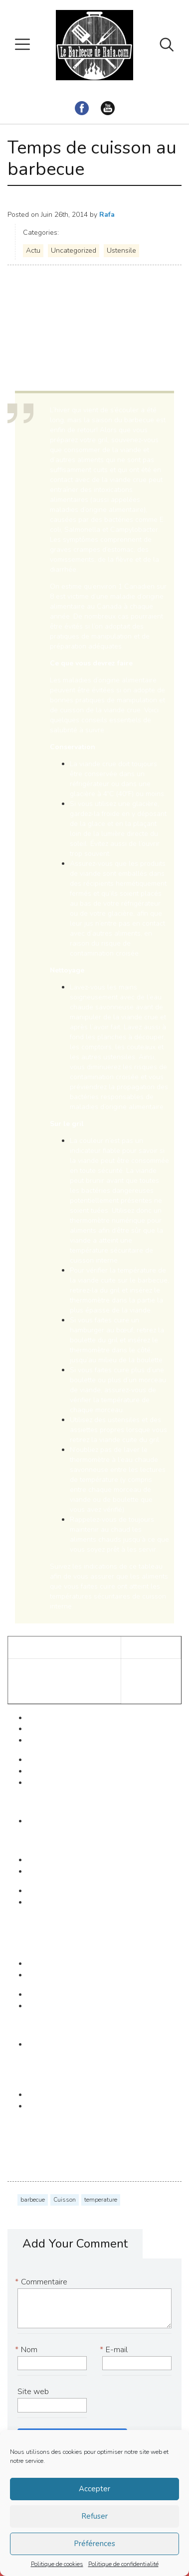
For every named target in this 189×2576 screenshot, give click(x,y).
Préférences (94, 2544)
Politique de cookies (57, 2564)
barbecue (32, 2200)
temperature (100, 2200)
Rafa (107, 214)
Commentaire (42, 2282)
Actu (33, 250)
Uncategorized (73, 250)
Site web (33, 2391)
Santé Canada (31, 341)
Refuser (94, 2516)
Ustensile (121, 250)
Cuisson (64, 2200)
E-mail (115, 2350)
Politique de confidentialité (123, 2564)
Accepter (94, 2489)
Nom (27, 2350)
